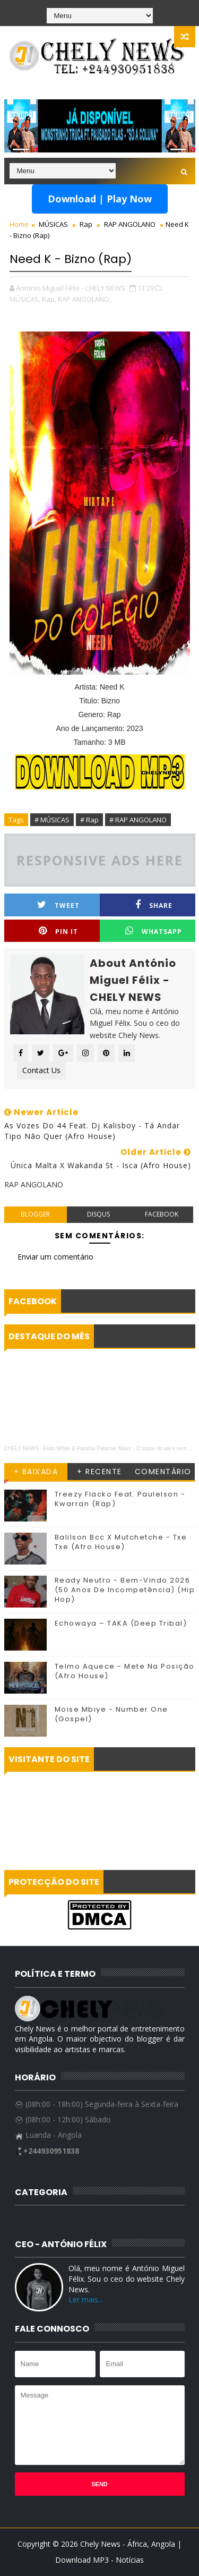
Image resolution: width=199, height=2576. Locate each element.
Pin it (58, 931)
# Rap (89, 819)
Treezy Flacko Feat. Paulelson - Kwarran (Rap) (120, 1499)
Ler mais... (85, 2299)
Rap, (49, 299)
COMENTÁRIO (163, 1471)
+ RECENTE (99, 1471)
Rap (86, 224)
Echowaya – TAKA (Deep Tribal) (121, 1623)
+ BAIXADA (36, 1471)
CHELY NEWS (21, 1448)
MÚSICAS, (25, 299)
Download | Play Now (100, 198)
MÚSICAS (53, 224)
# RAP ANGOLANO (138, 819)
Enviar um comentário (55, 1257)
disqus (98, 1214)
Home (19, 224)
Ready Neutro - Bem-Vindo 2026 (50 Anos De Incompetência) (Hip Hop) (125, 1589)
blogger (35, 1214)
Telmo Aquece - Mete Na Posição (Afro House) (125, 1671)
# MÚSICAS (52, 819)
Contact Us (41, 1070)
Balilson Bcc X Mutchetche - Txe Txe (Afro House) (121, 1542)
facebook (161, 1214)
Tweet (58, 905)
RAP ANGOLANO (129, 224)
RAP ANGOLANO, (84, 299)
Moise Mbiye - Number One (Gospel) (111, 1714)
